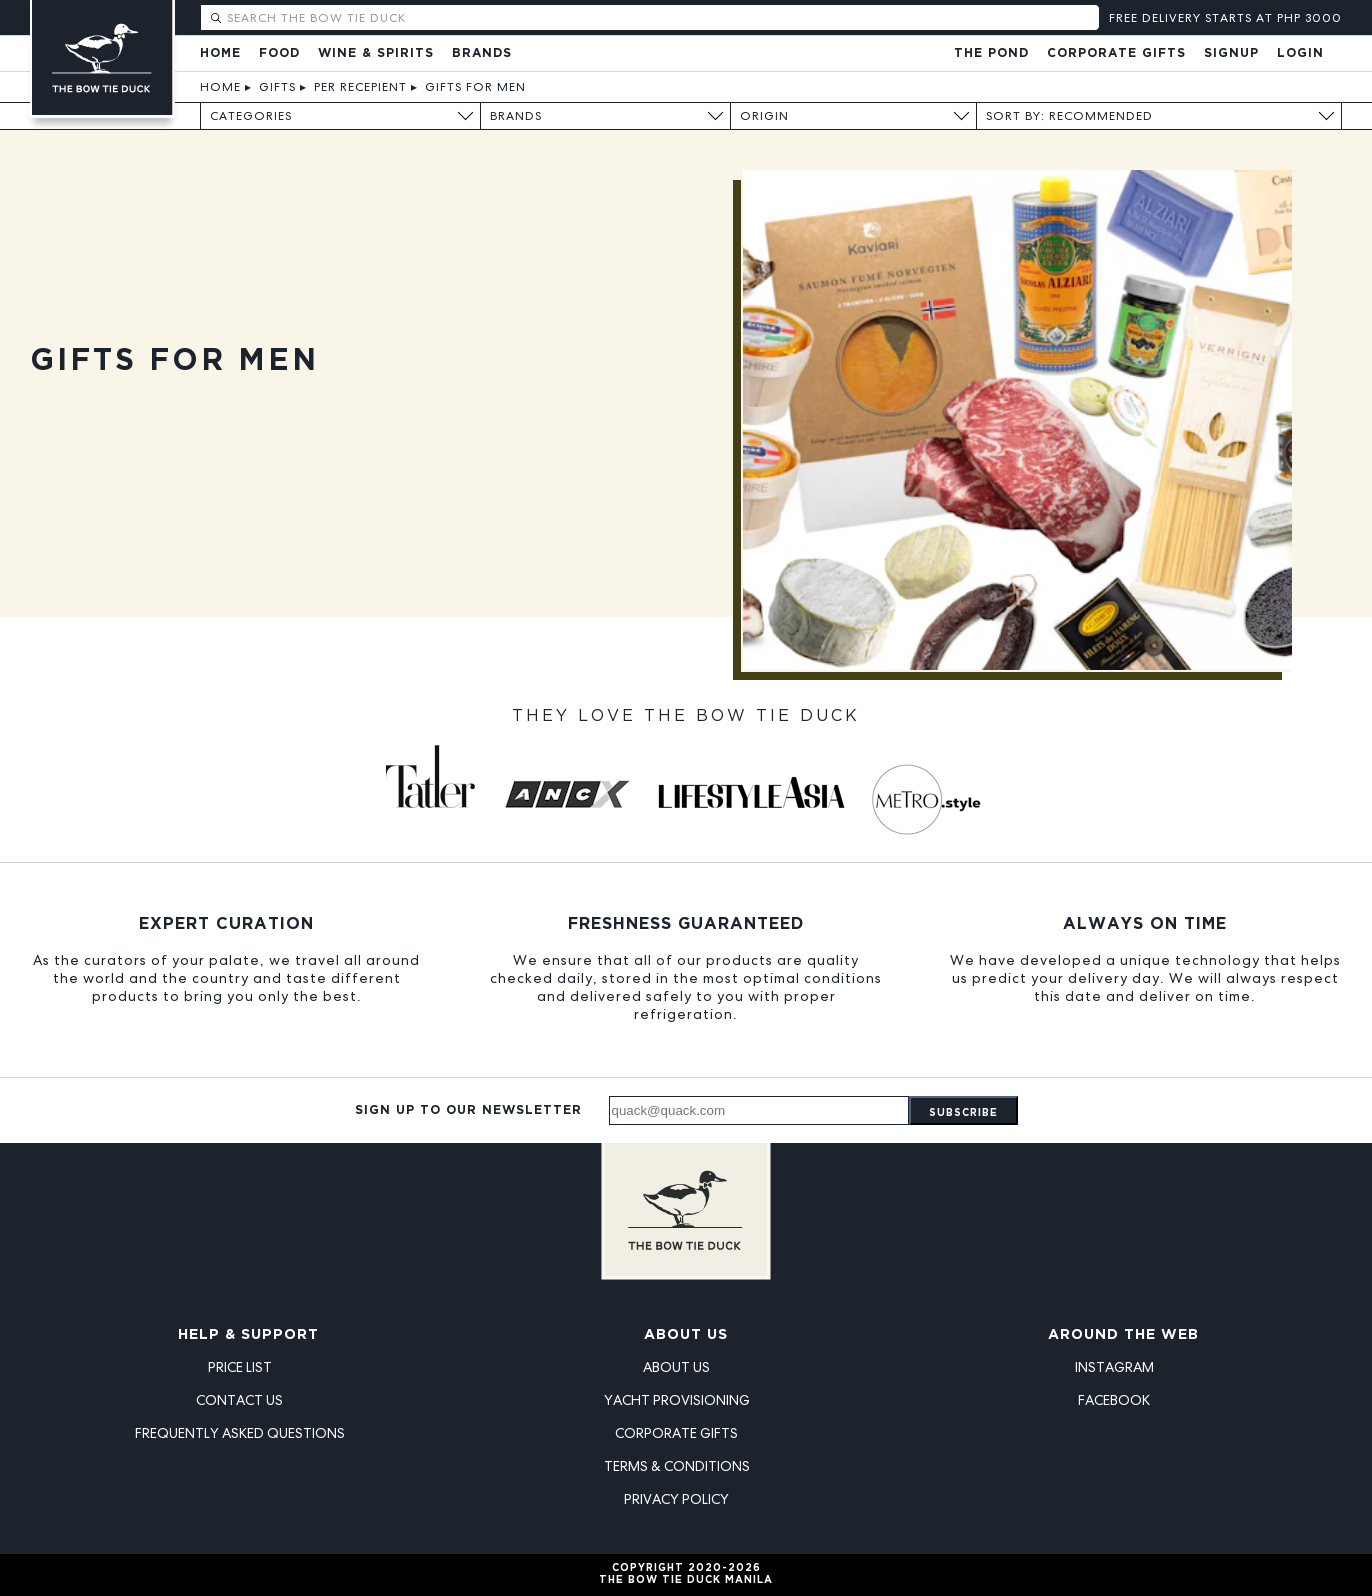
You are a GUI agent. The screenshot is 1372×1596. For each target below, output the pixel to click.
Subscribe (963, 1113)
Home (220, 53)
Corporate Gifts (1116, 53)
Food (279, 53)
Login (1300, 53)
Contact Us (239, 1400)
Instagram (1114, 1367)
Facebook (1114, 1400)
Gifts (277, 87)
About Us (686, 1335)
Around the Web (1123, 1335)
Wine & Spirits (376, 53)
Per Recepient (360, 87)
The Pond (991, 53)
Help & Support (248, 1335)
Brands (482, 53)
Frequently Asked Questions (240, 1433)
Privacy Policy (676, 1499)
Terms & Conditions (677, 1466)
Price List (240, 1367)
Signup (1231, 53)
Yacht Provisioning (677, 1400)
